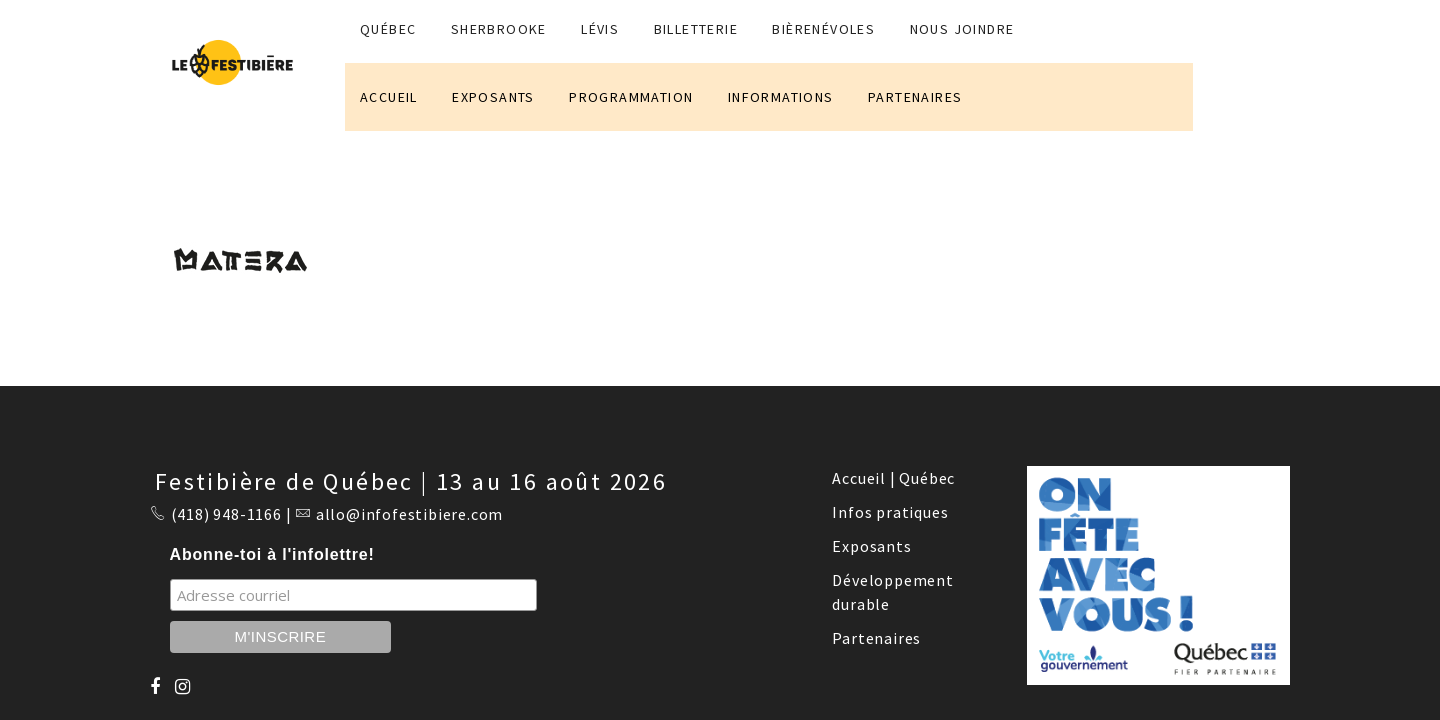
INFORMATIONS (781, 97)
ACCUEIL (389, 97)
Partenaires (876, 638)
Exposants (871, 546)
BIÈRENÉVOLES (823, 29)
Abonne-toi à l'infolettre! (272, 554)
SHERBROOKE (499, 29)
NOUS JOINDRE (962, 29)
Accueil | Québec (893, 478)
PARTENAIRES (915, 97)
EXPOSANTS (493, 97)
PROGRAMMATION (631, 97)
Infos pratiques (890, 512)
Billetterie (696, 29)
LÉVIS (600, 29)
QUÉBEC (388, 29)
